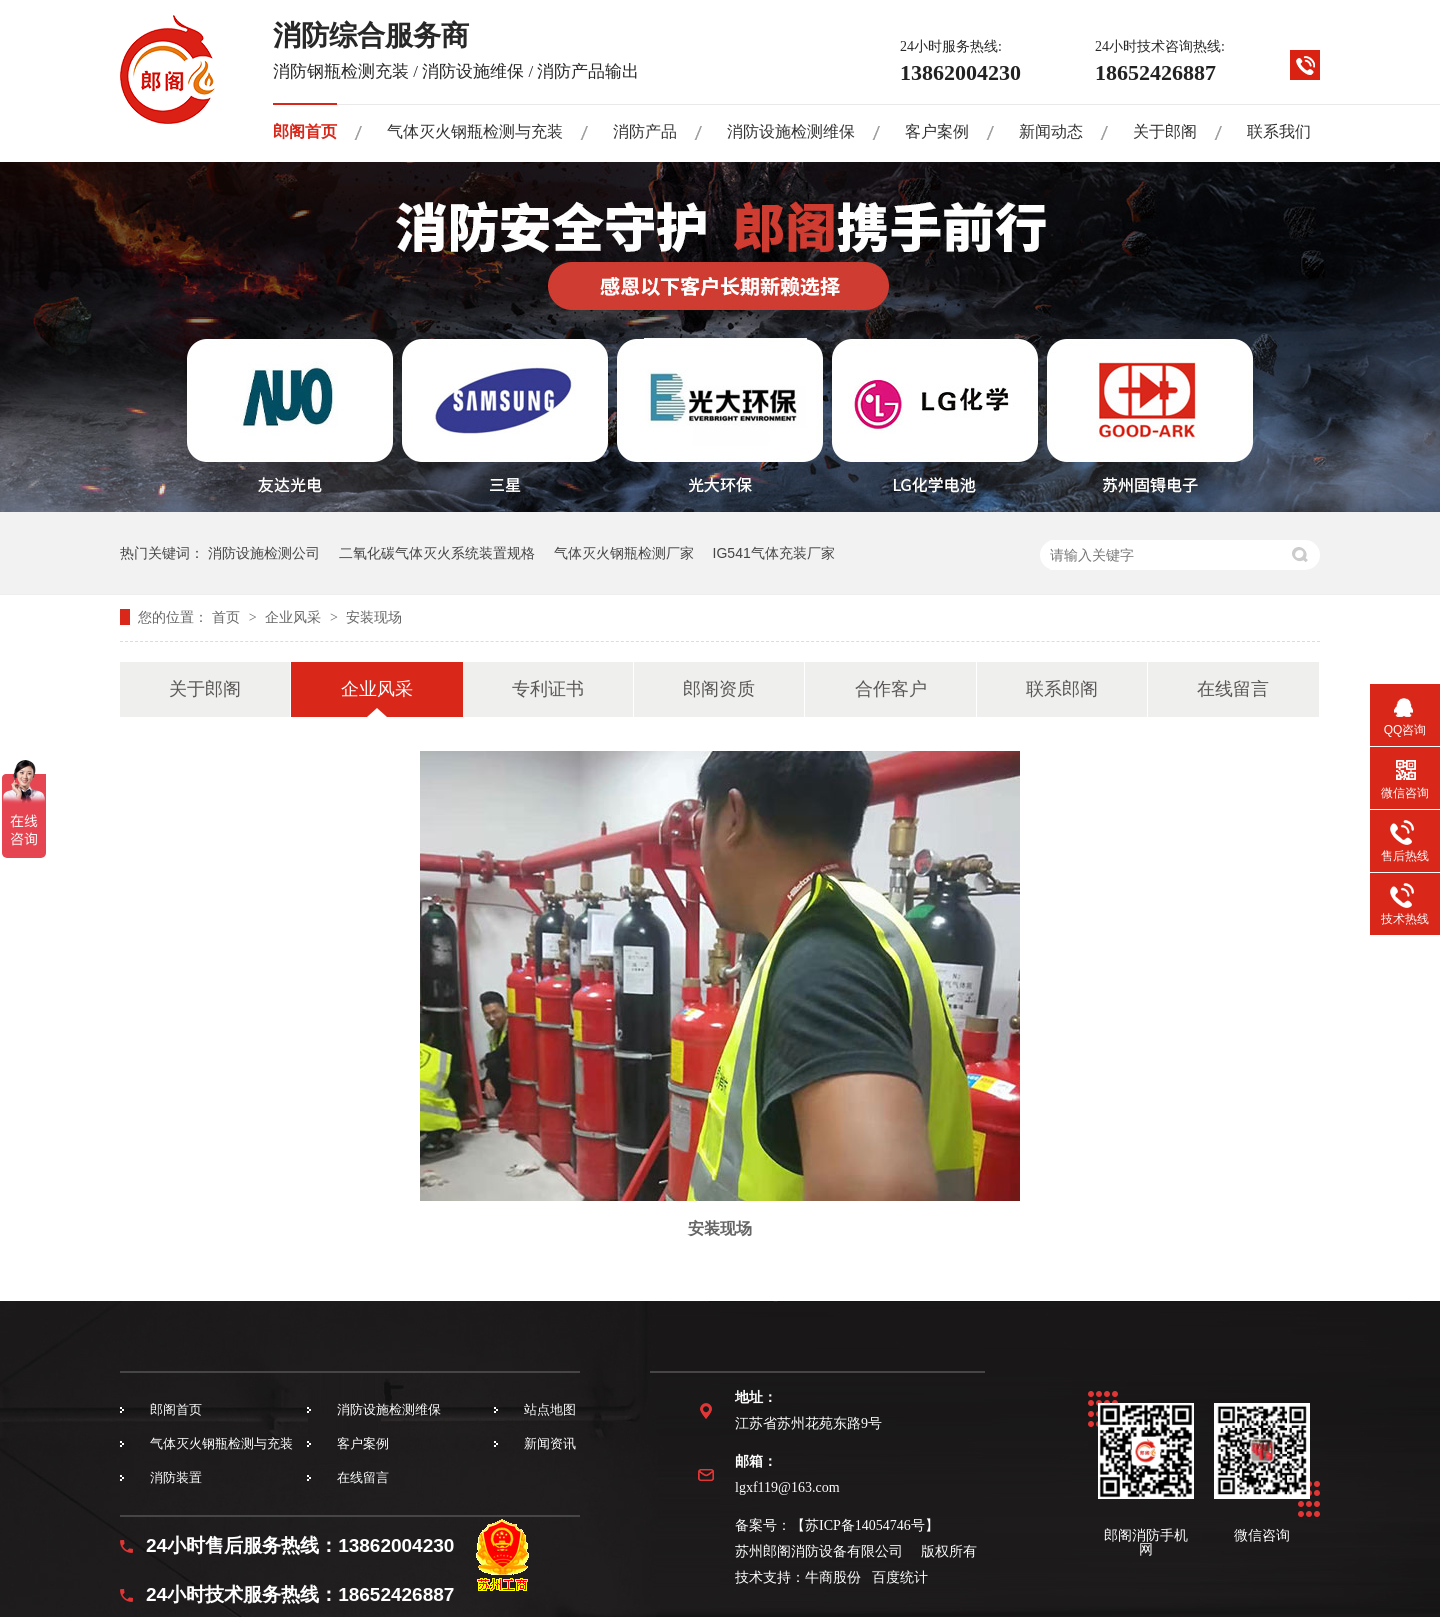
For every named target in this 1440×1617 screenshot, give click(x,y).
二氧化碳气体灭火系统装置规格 (437, 553)
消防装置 (176, 1477)
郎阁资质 (719, 689)
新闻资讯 (550, 1443)
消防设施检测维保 (791, 131)
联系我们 (1279, 131)
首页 (228, 617)
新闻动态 (1051, 131)
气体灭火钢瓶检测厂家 (624, 553)
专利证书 (548, 689)
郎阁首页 (305, 131)
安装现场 (374, 617)
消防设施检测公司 (264, 553)
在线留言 (1233, 689)
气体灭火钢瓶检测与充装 (475, 131)
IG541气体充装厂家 (774, 553)
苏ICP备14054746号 (865, 1525)
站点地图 (550, 1409)
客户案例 (937, 131)
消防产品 (645, 131)
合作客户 (891, 689)
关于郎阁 (1165, 131)
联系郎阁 (1062, 689)
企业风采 (295, 617)
